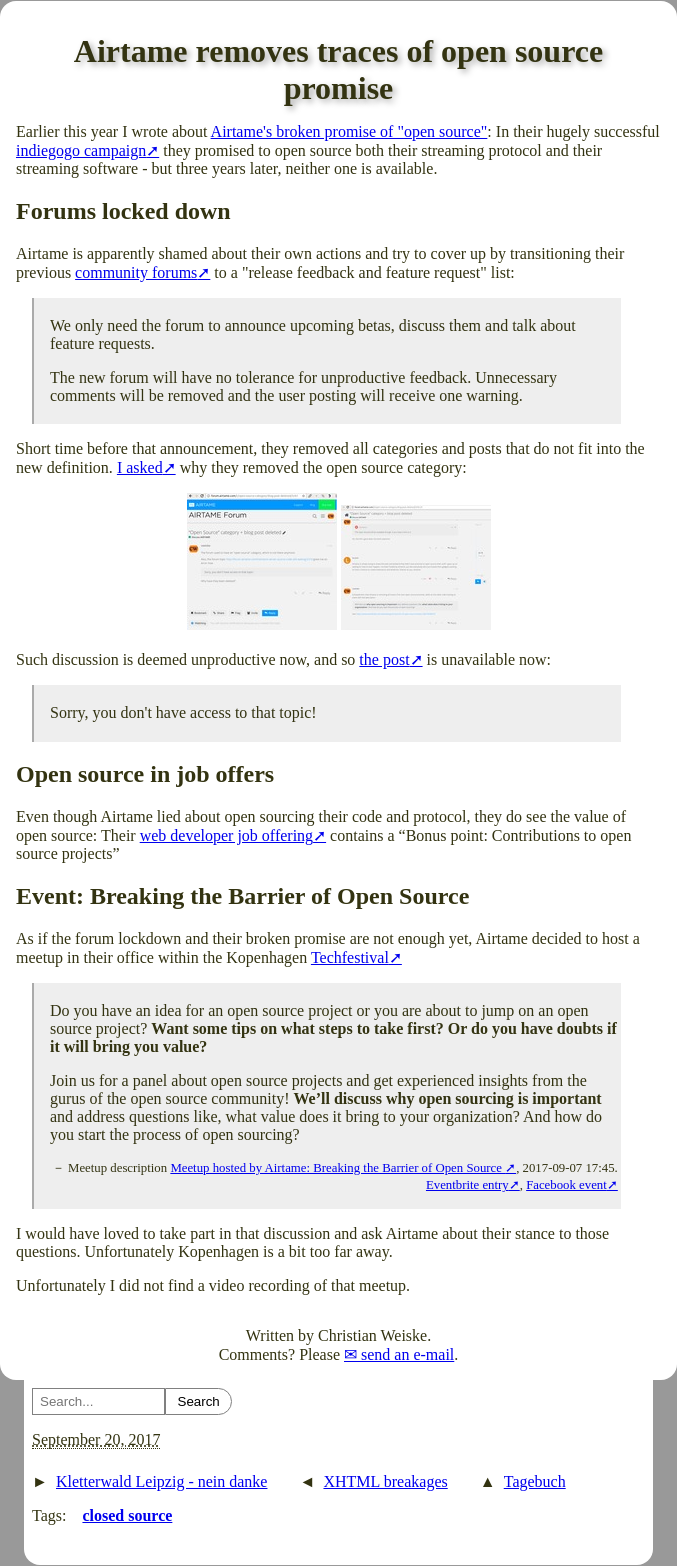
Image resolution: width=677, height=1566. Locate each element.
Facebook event (566, 1185)
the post (384, 659)
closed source (127, 1515)
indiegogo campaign (81, 150)
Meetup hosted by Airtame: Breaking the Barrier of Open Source (337, 1168)
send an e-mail (407, 1354)
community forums (136, 272)
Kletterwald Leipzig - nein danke (161, 1481)
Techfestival (350, 957)
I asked (140, 467)
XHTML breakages (385, 1481)
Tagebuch (535, 1481)
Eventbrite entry (467, 1185)
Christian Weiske (372, 1335)
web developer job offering (226, 835)
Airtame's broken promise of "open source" (349, 131)
